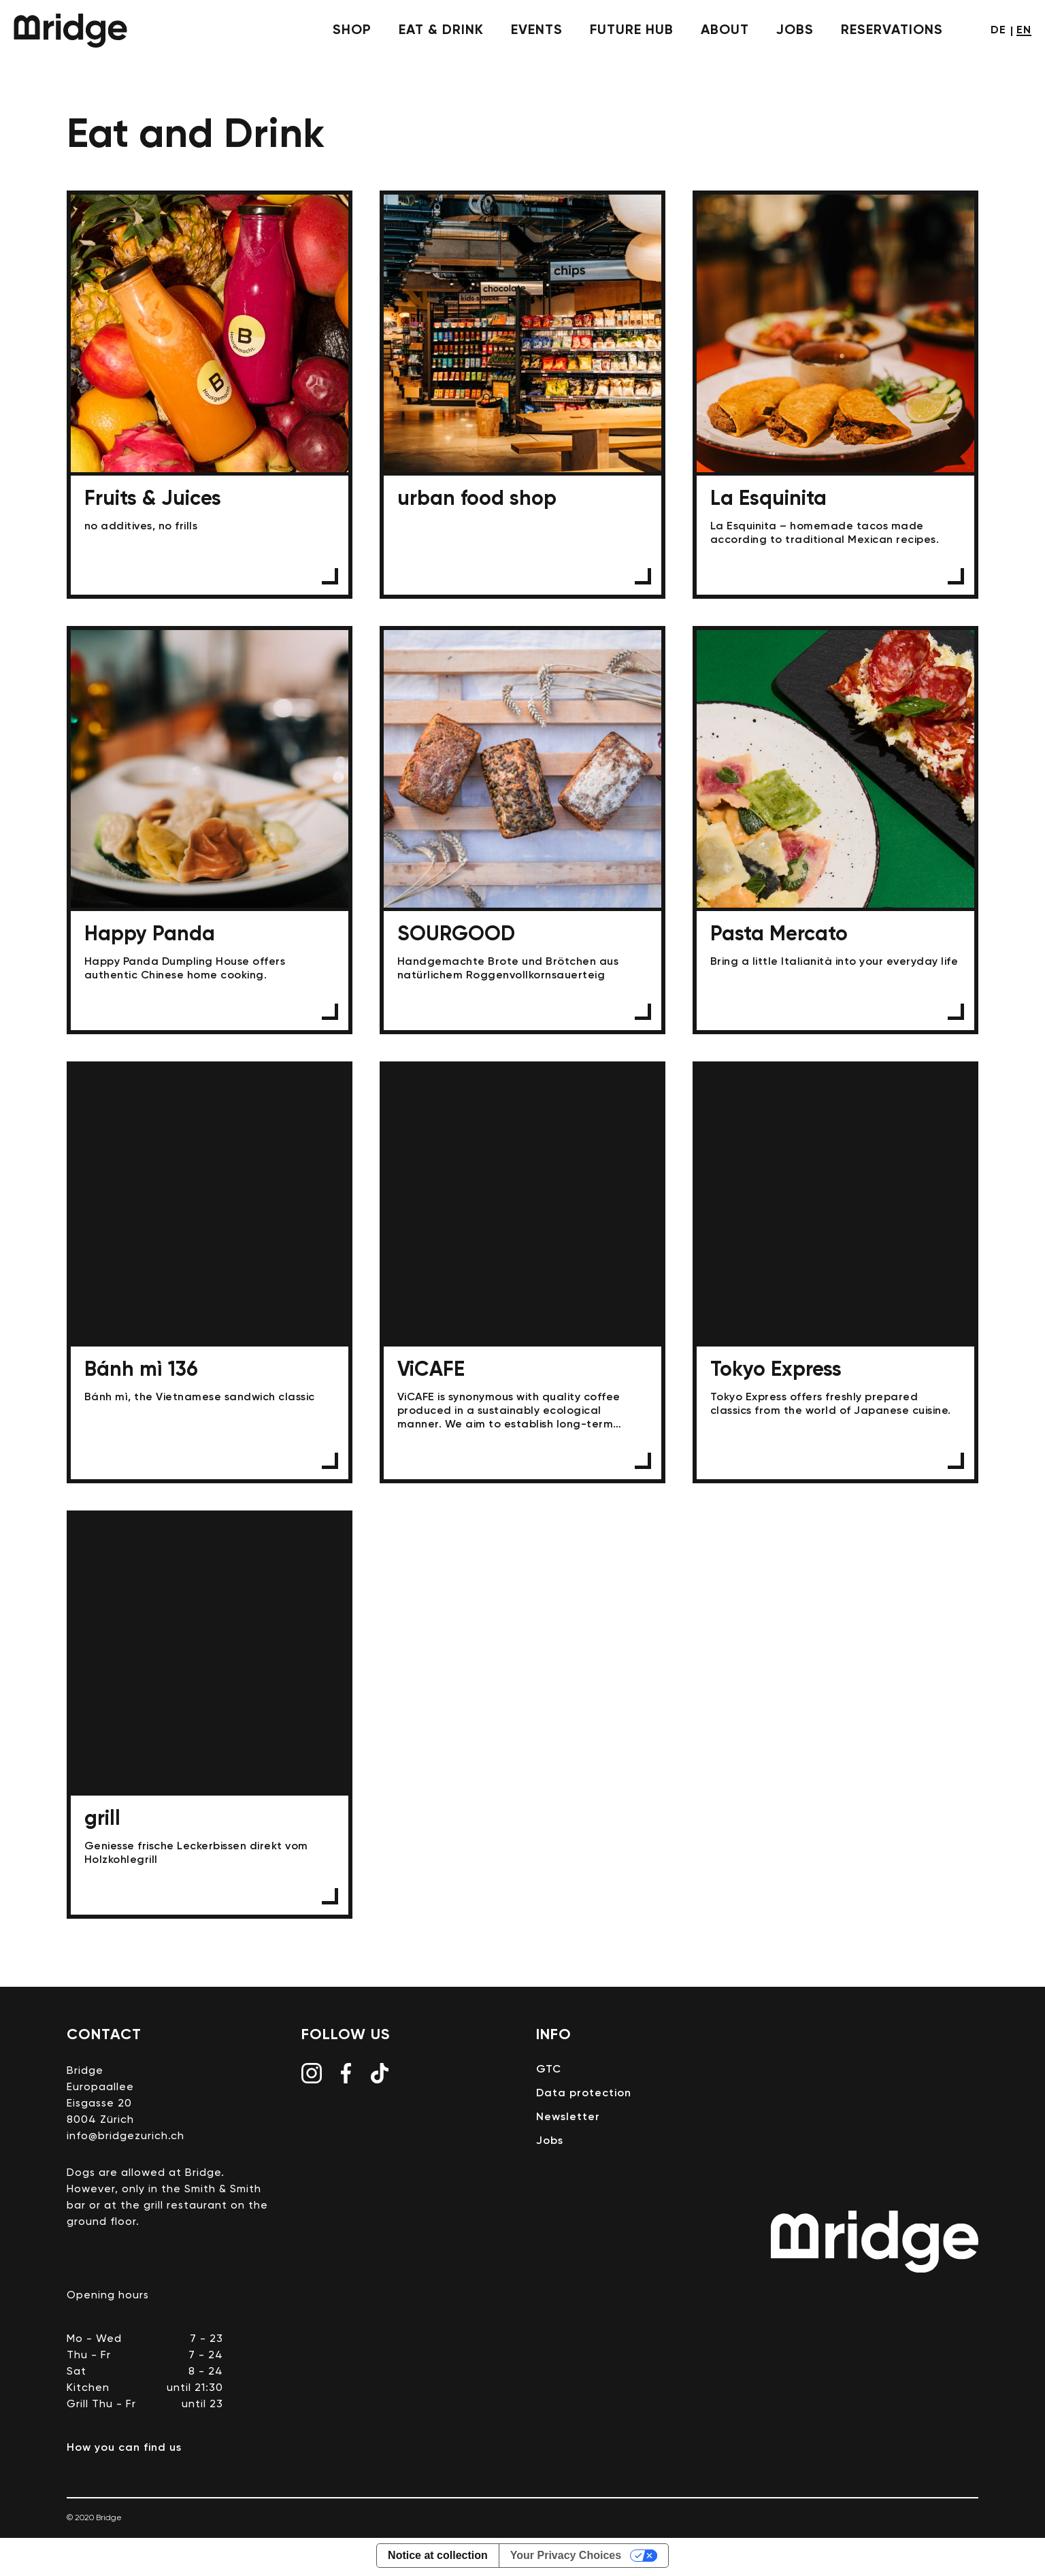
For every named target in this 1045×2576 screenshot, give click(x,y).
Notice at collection (438, 2558)
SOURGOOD (522, 831)
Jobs (795, 30)
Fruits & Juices (209, 395)
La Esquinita (835, 395)
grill (209, 1717)
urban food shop (522, 395)
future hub (632, 30)
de (998, 30)
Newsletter (568, 2120)
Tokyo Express (835, 1274)
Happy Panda (209, 831)
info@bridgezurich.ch (125, 2139)
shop (352, 30)
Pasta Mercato (835, 831)
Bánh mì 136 (209, 1274)
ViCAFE (522, 1274)
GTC (548, 2072)
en (1023, 30)
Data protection (583, 2096)
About (725, 30)
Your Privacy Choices (565, 2558)
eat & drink (441, 30)
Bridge (70, 31)
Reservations (892, 30)
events (537, 30)
